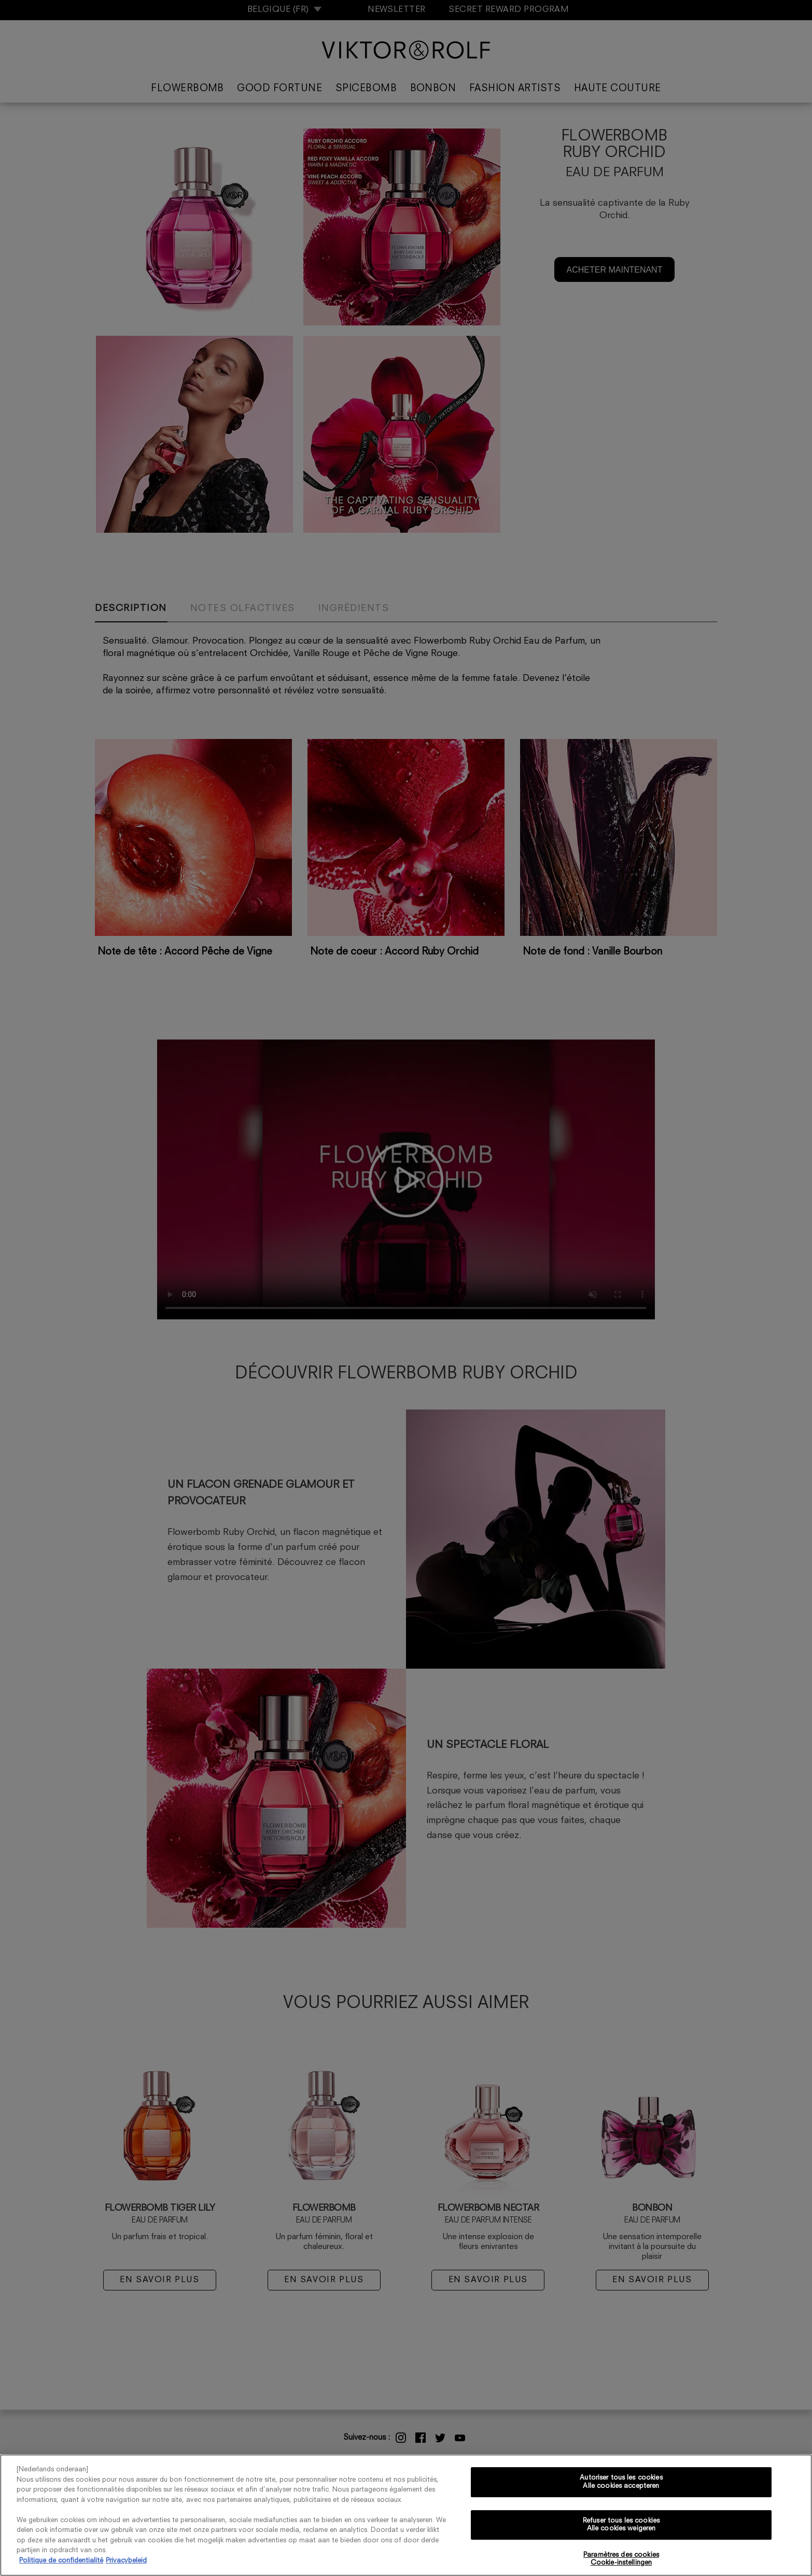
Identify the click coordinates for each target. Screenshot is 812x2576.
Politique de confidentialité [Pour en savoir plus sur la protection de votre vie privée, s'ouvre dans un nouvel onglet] (61, 2560)
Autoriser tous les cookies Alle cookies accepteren (621, 2481)
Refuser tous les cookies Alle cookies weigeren (621, 2524)
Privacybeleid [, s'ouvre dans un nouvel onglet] (126, 2560)
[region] (406, 2515)
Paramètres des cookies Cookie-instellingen (621, 2559)
